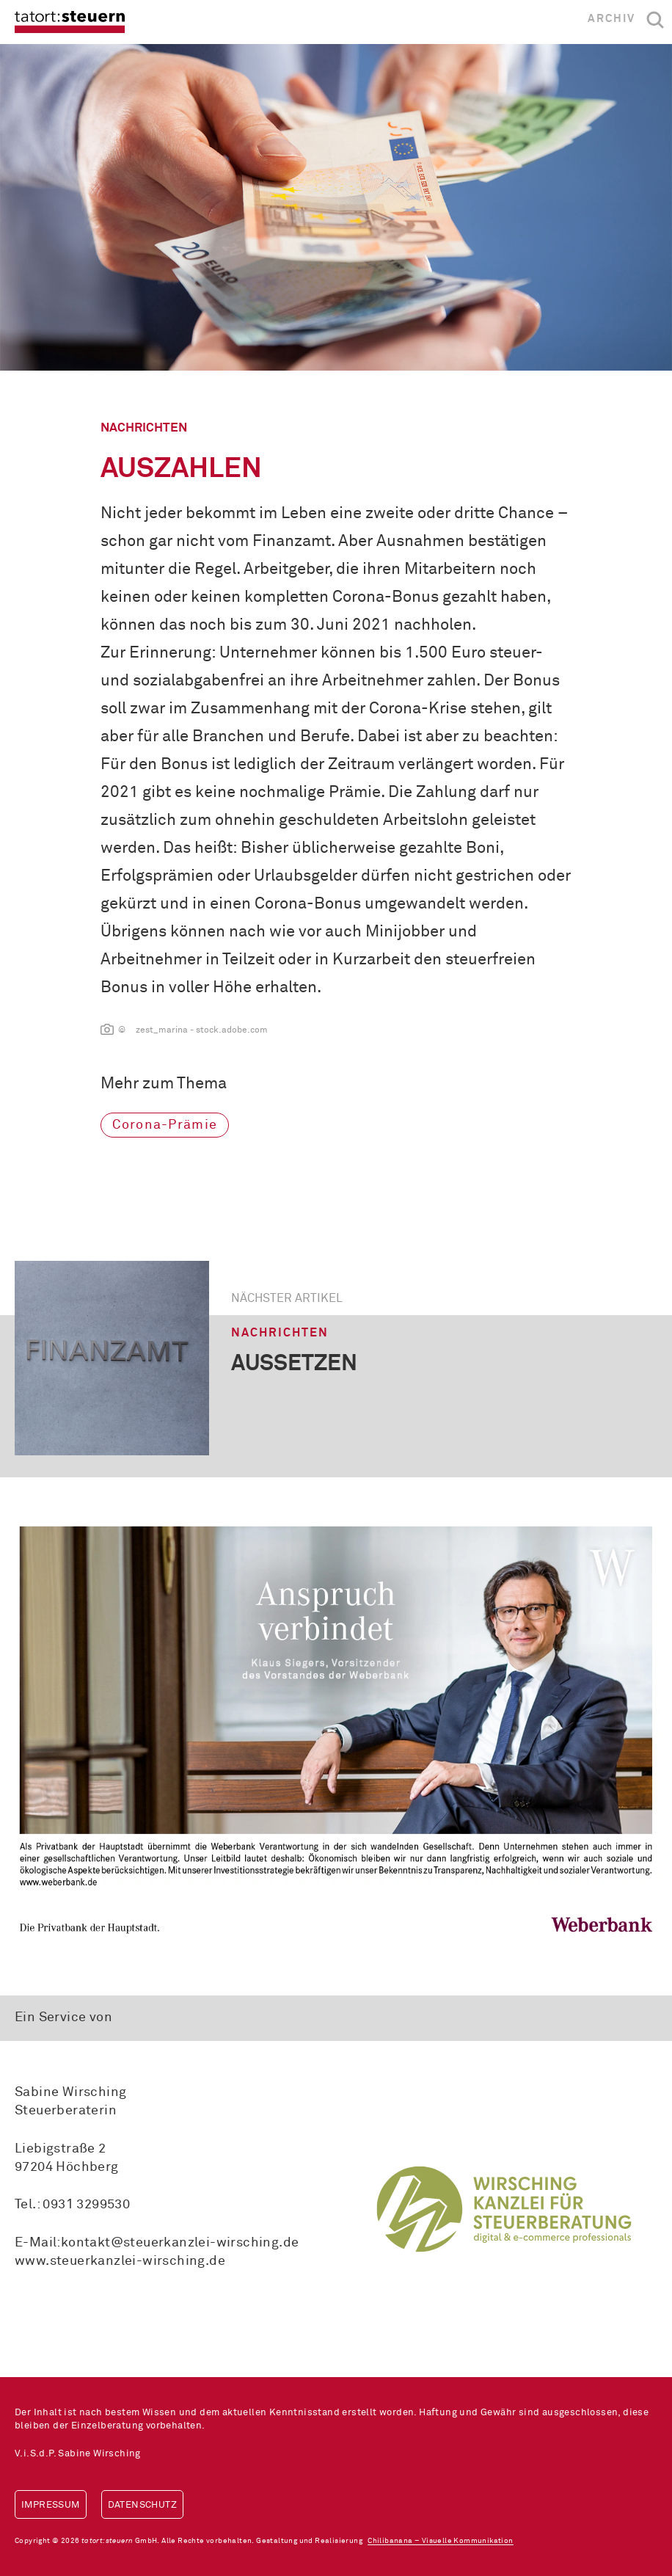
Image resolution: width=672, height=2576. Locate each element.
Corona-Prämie (164, 1125)
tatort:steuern (70, 22)
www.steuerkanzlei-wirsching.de (120, 2261)
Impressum (50, 2505)
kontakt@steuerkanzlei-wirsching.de (180, 2242)
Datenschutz (142, 2505)
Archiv (611, 18)
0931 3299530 (86, 2204)
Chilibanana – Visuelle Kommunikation (440, 2540)
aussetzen (294, 1364)
